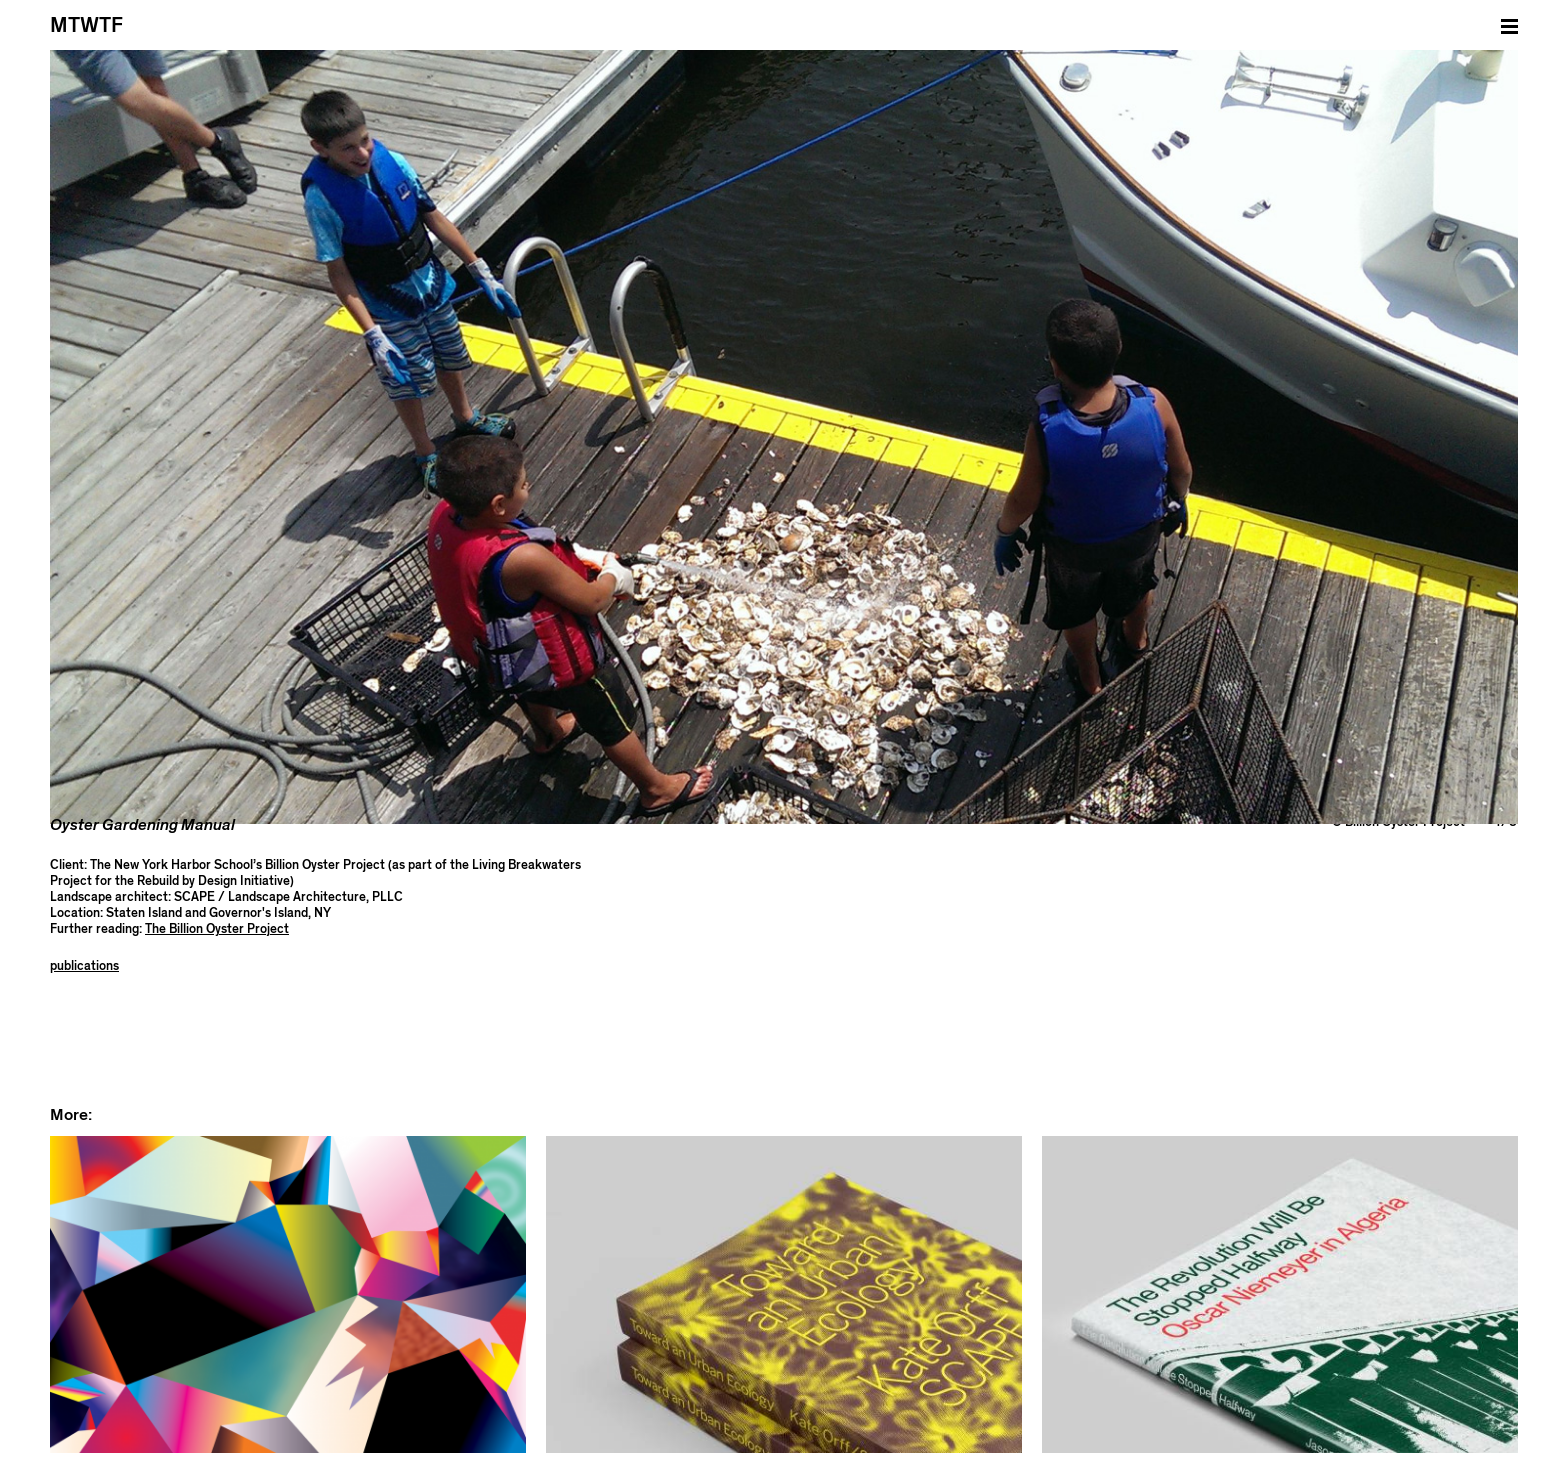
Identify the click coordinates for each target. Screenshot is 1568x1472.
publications (84, 852)
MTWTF (86, 25)
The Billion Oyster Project (217, 815)
